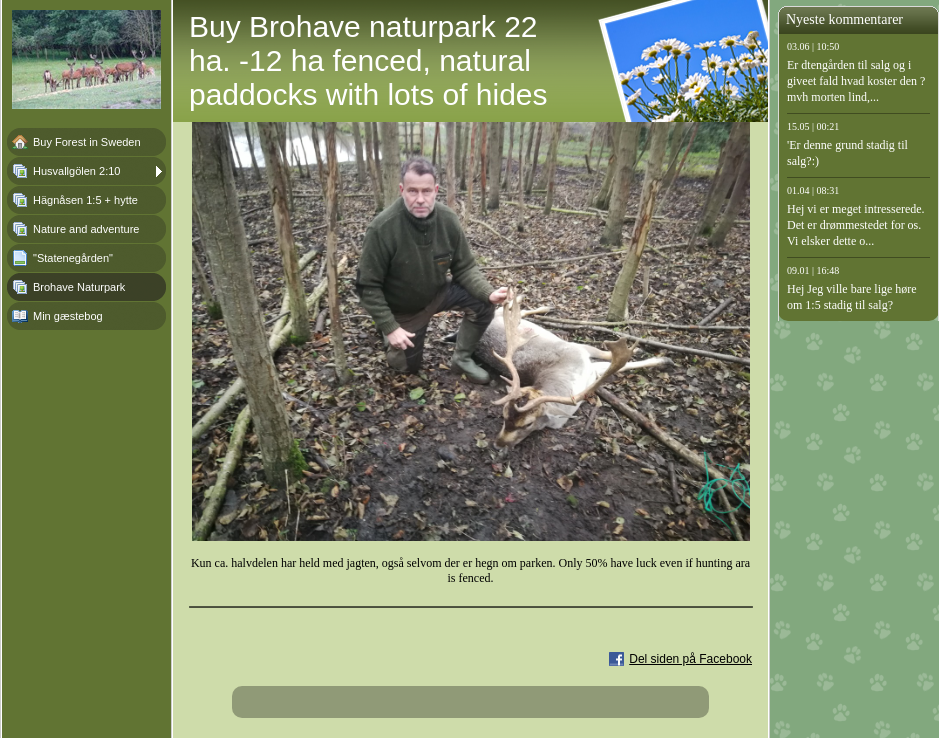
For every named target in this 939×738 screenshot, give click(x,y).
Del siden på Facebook (690, 659)
